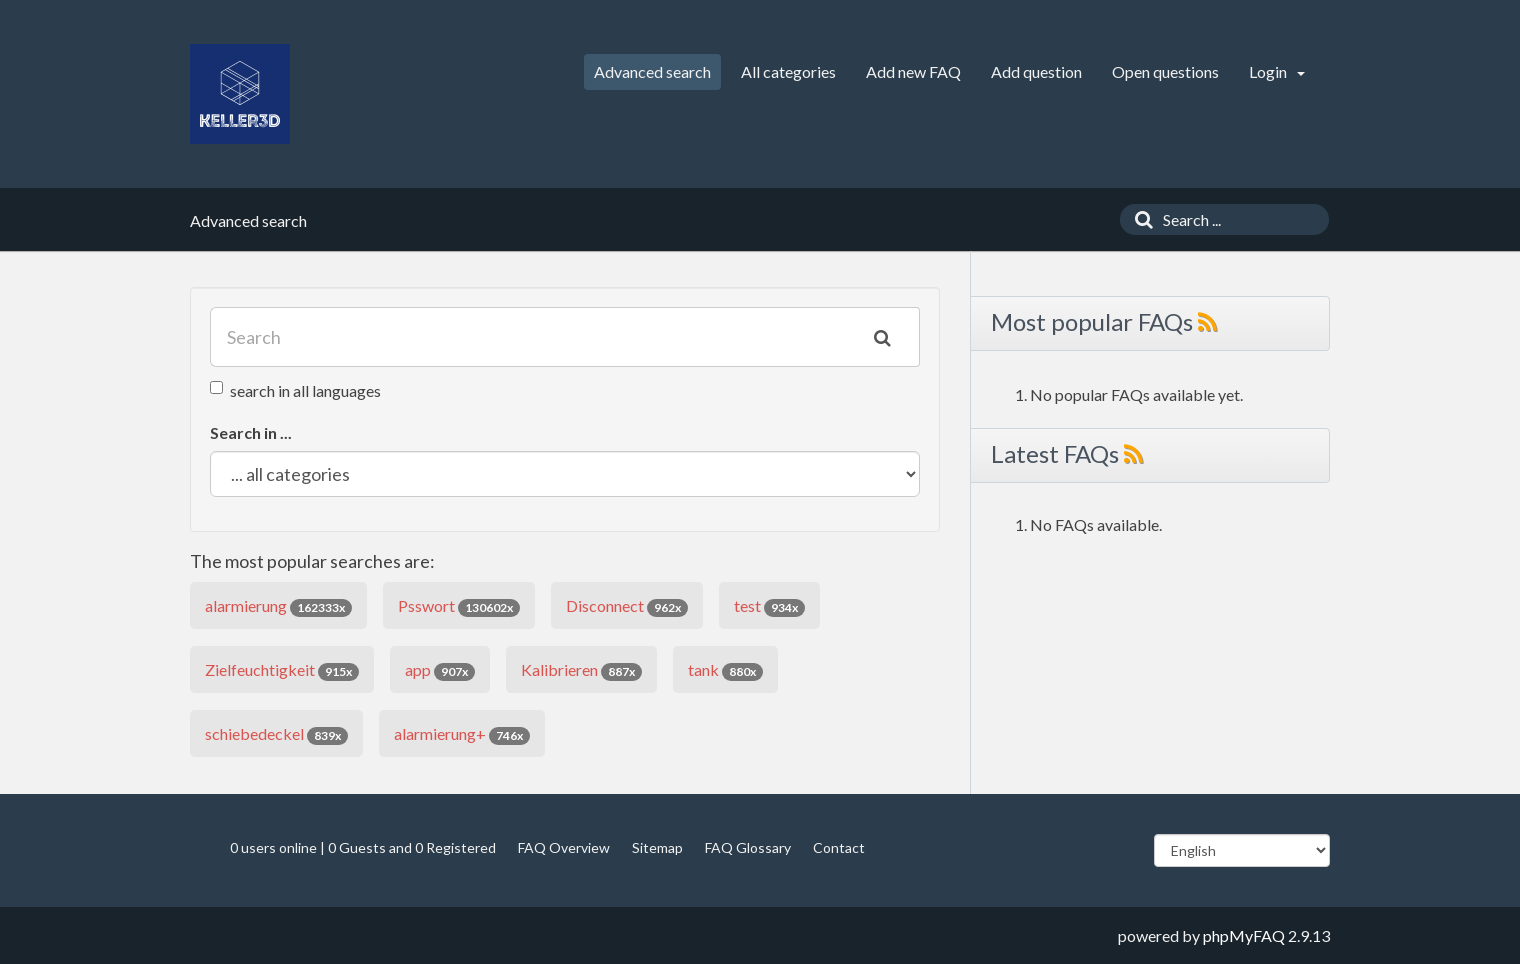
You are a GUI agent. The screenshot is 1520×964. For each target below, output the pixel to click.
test (769, 606)
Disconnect (627, 606)
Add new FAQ (913, 71)
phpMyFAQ (1244, 935)
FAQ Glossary (748, 847)
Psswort (459, 606)
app (440, 670)
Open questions (1165, 71)
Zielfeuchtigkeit (282, 670)
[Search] (1139, 219)
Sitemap (657, 847)
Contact (839, 847)
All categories (788, 71)
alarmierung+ (462, 734)
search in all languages (295, 390)
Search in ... (251, 432)
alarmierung (278, 606)
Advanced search (652, 71)
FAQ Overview (564, 847)
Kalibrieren (581, 670)
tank (725, 670)
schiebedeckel (276, 734)
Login (1277, 71)
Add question (1036, 71)
